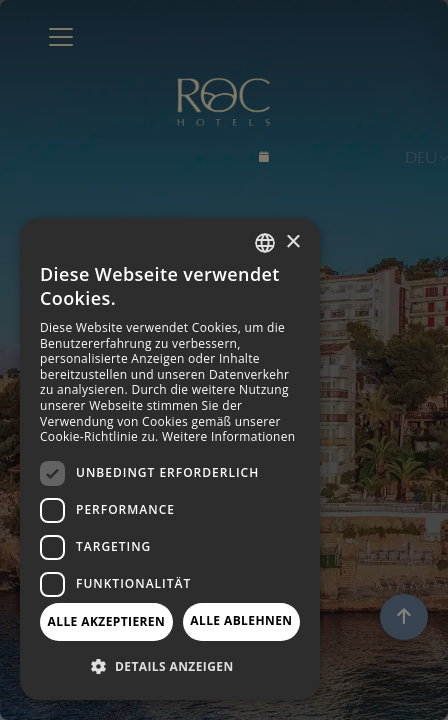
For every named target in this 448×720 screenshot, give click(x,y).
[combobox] (265, 243)
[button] (170, 667)
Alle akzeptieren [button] (107, 621)
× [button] (292, 242)
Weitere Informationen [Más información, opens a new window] (229, 436)
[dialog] (170, 459)
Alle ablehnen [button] (241, 620)
